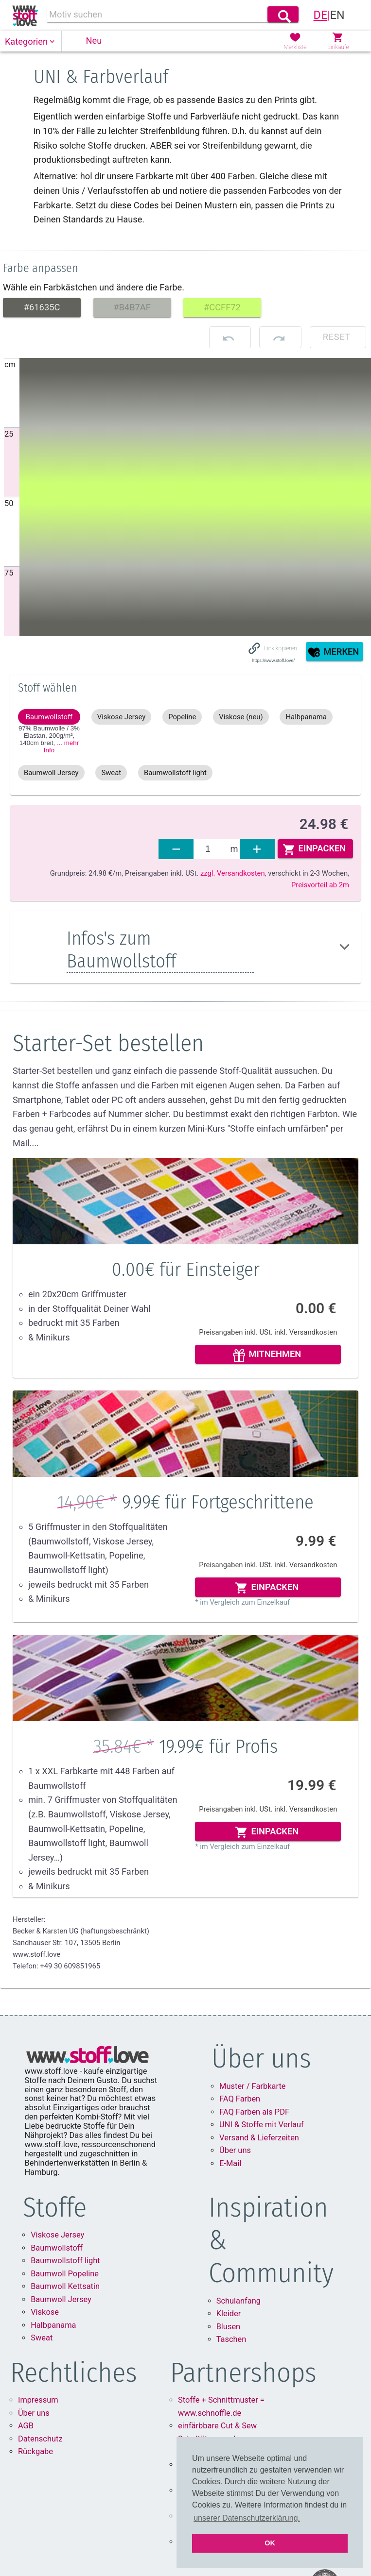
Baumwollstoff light (65, 2260)
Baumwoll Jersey (61, 2299)
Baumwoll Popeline (65, 2273)
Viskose (45, 2312)
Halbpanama (53, 2325)
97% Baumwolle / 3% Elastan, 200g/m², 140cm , (49, 739)
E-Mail (230, 2163)
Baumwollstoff (57, 2248)
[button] (30, 41)
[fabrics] (211, 848)
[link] (25, 15)
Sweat (42, 2337)
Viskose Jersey (57, 2234)
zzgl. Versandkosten (232, 873)
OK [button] (270, 2543)
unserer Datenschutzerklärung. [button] (247, 2518)
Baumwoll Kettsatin (65, 2286)
